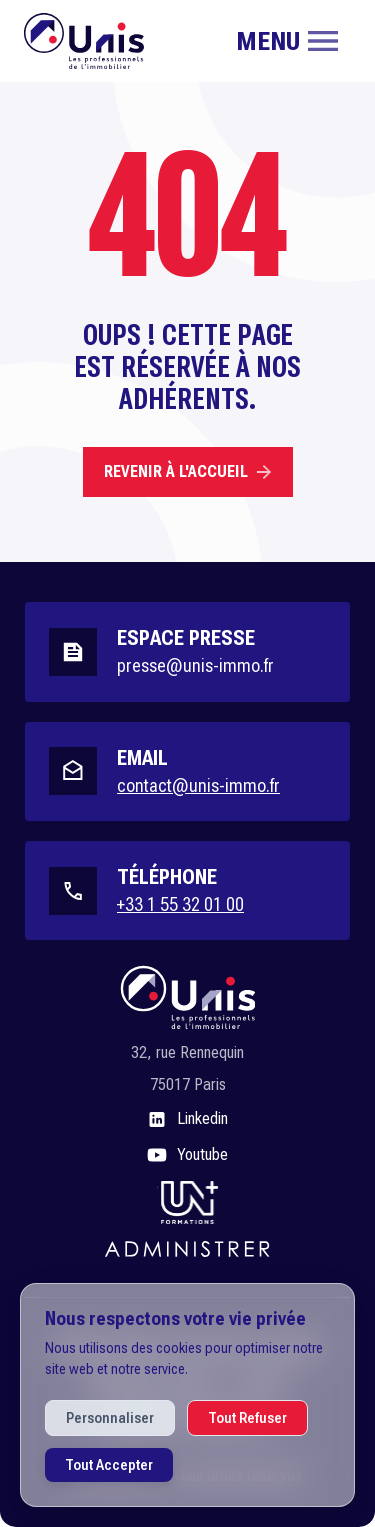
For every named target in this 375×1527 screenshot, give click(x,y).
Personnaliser (110, 1418)
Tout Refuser (247, 1418)
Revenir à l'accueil (188, 471)
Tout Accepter (109, 1465)
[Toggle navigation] (287, 41)
